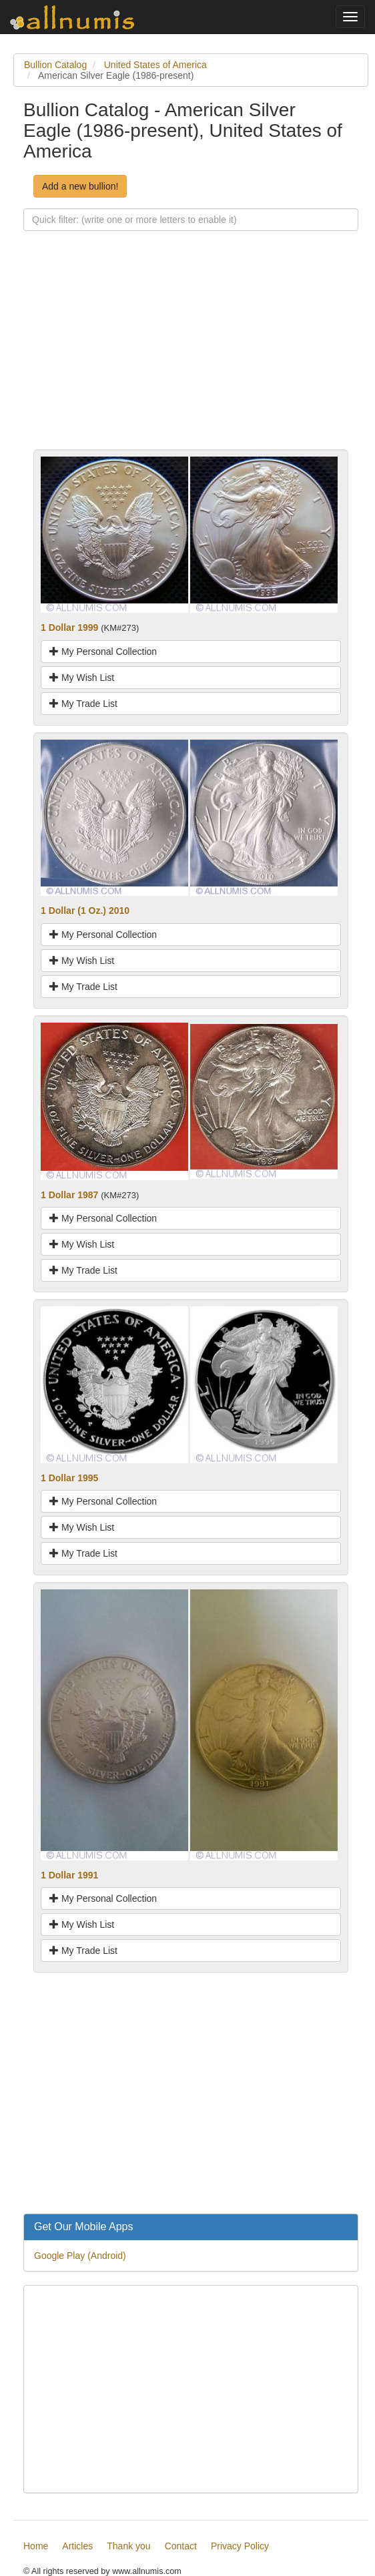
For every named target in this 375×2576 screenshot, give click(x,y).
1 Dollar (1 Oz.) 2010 (85, 910)
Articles (77, 2546)
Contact (181, 2546)
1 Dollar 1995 (69, 1478)
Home (35, 2546)
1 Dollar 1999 (69, 627)
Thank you (128, 2546)
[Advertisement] (190, 355)
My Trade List (83, 703)
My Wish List (81, 677)
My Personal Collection (103, 651)
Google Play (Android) (80, 2255)
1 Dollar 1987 (69, 1195)
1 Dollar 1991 (69, 1875)
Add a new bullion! (80, 186)
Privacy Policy (240, 2546)
